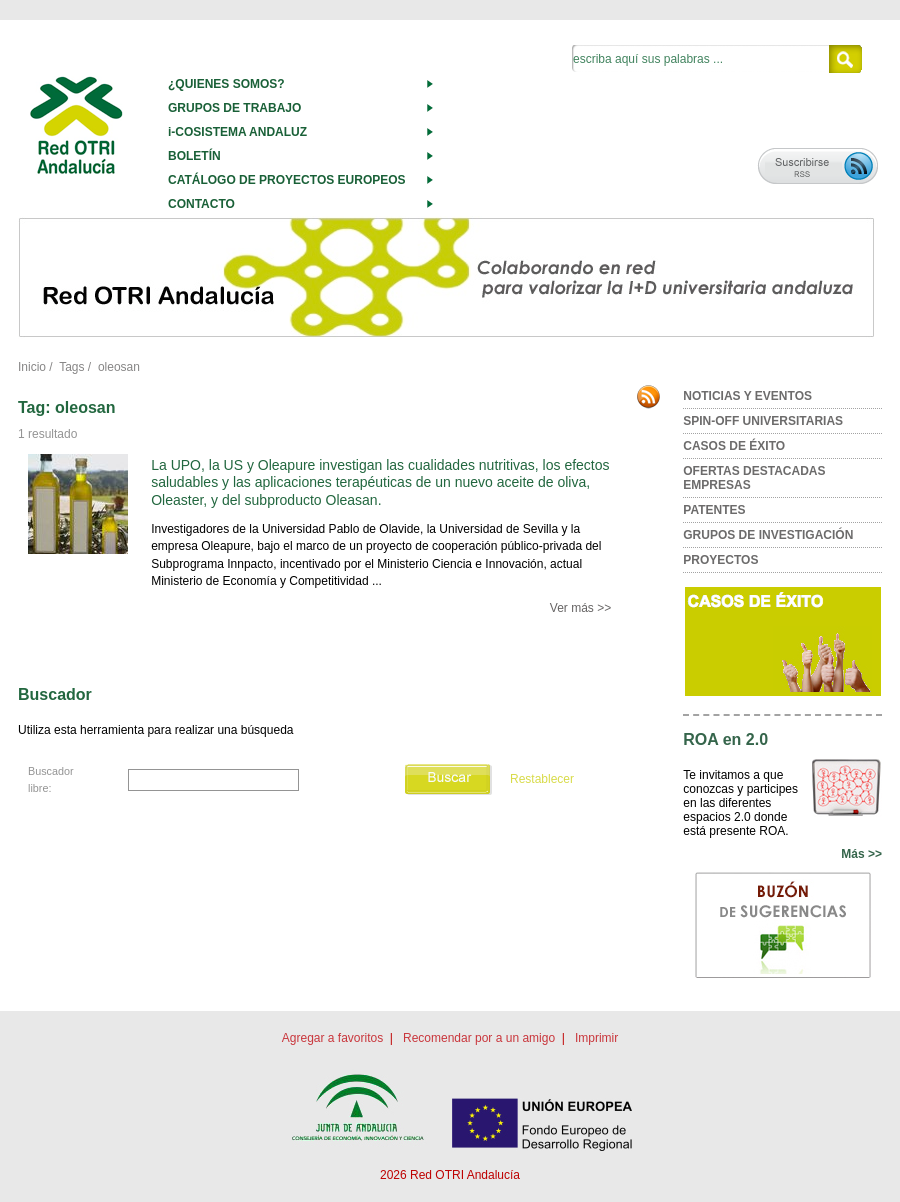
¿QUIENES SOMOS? (226, 84)
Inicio (32, 367)
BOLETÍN (194, 156)
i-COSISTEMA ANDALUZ (237, 132)
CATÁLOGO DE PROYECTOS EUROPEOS (287, 180)
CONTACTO (201, 204)
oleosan (119, 367)
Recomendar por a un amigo (479, 1038)
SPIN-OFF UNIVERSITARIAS (763, 421)
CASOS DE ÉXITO (734, 446)
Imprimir (596, 1038)
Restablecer (542, 780)
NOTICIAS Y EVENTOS (747, 396)
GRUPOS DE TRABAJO (234, 108)
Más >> (861, 854)
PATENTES (714, 510)
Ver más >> (580, 608)
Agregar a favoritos (332, 1038)
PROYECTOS (720, 560)
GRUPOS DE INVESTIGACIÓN (768, 535)
